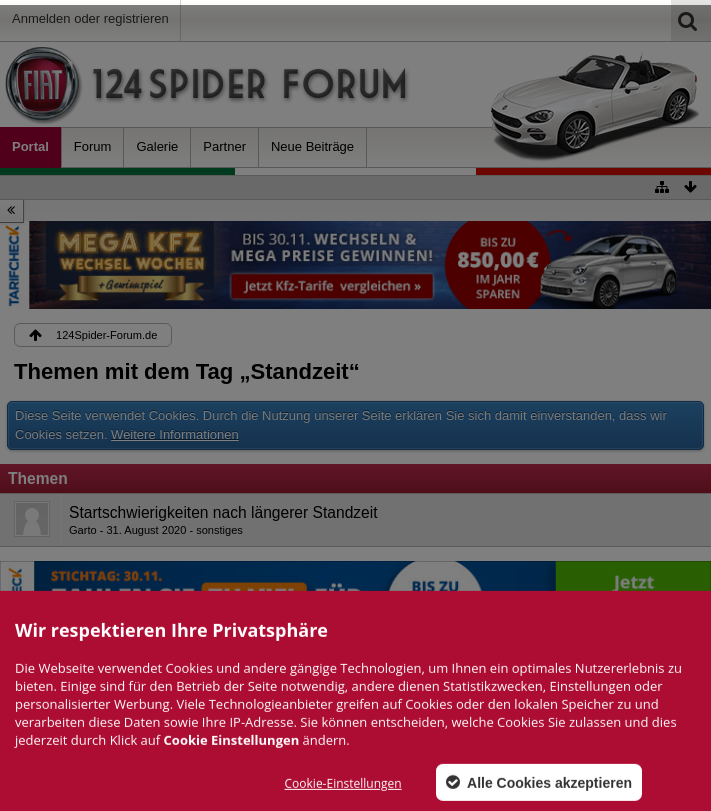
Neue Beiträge (312, 146)
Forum (93, 146)
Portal (30, 146)
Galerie (157, 146)
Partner (224, 146)
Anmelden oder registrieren (90, 18)
